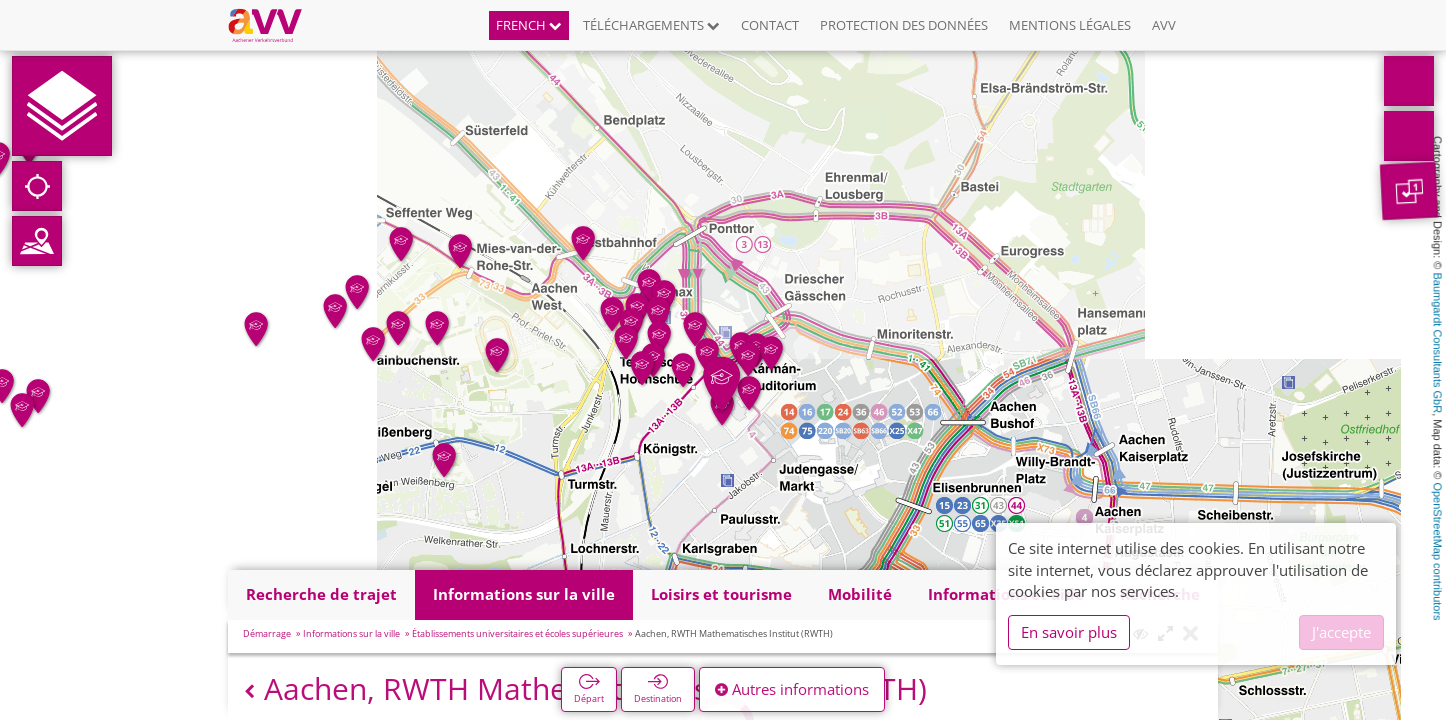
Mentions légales (1070, 25)
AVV (1164, 25)
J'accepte (1341, 632)
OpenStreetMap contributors (1438, 551)
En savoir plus (1069, 632)
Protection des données (904, 25)
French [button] (529, 25)
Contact (770, 25)
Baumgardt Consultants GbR (1438, 343)
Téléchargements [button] (651, 25)
